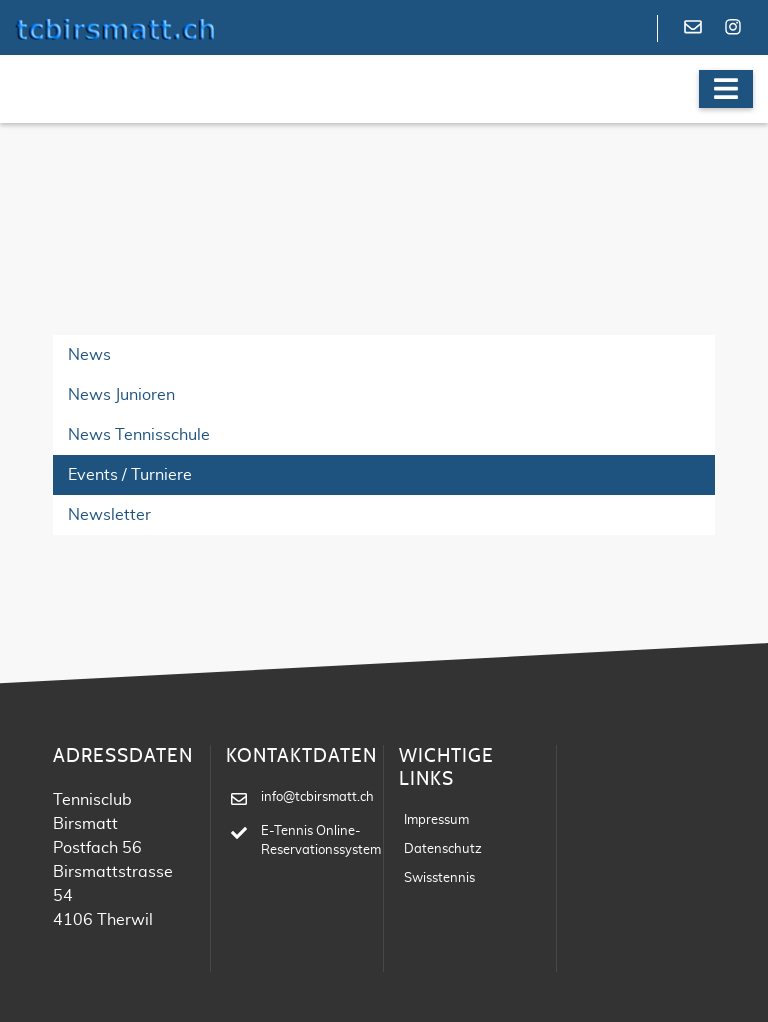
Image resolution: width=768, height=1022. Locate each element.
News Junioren (121, 395)
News (89, 355)
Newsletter (109, 515)
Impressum (436, 820)
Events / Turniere (130, 475)
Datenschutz (443, 849)
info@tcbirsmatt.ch (317, 797)
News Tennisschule (139, 435)
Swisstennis (439, 878)
